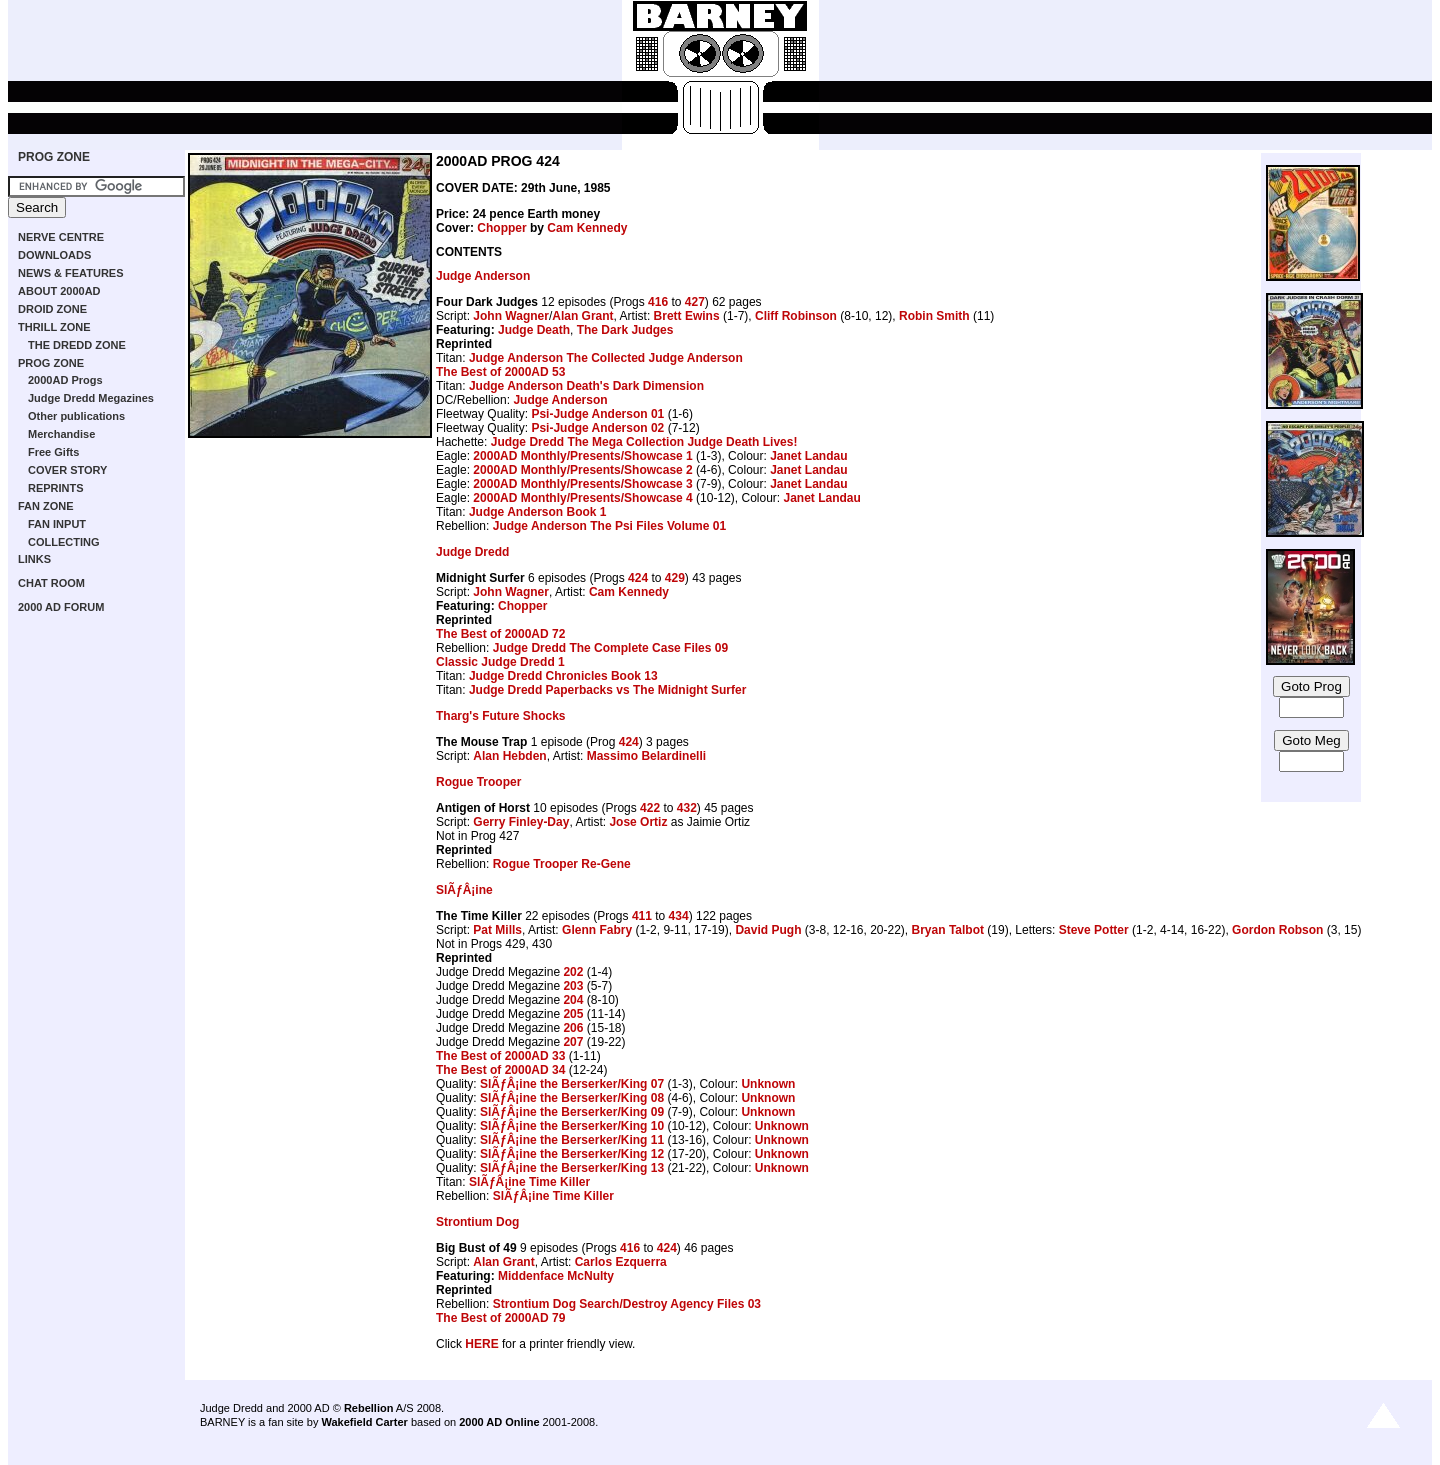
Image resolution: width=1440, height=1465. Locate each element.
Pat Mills (497, 930)
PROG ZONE (54, 157)
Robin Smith (934, 316)
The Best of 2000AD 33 (500, 1056)
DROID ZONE (52, 309)
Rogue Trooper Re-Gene (562, 864)
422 (650, 808)
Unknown (768, 1084)
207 (573, 1042)
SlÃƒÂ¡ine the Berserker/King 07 (572, 1084)
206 (573, 1028)
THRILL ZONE (54, 327)
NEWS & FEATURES (71, 273)
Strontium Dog (477, 1222)
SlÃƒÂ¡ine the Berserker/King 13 (572, 1168)
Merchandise (61, 434)
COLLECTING (64, 542)
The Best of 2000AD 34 (500, 1070)
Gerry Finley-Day (521, 822)
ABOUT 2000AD (59, 291)
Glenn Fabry (597, 930)
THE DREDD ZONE (77, 345)
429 (675, 578)
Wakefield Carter (364, 1422)
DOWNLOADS (54, 255)
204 (573, 1000)
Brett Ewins (687, 316)
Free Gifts (53, 452)
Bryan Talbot (948, 930)
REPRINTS (56, 488)
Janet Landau (808, 456)
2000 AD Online (499, 1422)
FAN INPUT (57, 524)
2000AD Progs (65, 380)
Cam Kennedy (587, 228)
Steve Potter (1094, 930)
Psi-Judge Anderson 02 (597, 428)
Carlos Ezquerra (621, 1262)
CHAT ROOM (51, 583)
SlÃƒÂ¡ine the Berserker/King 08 (572, 1098)
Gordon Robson (1277, 930)
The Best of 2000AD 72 (500, 634)
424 (638, 578)
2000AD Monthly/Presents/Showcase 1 (582, 456)
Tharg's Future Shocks (501, 716)
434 (679, 916)
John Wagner (511, 316)
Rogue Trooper (478, 782)
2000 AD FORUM (61, 607)
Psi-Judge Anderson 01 (597, 414)
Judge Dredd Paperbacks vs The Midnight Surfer (607, 690)
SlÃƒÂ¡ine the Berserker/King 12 (572, 1154)
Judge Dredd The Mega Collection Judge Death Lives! (644, 442)
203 (573, 986)
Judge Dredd (472, 552)
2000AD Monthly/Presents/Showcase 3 (582, 484)
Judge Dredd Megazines (91, 398)
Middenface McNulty (556, 1276)
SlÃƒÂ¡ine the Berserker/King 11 (572, 1140)
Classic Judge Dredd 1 (500, 662)
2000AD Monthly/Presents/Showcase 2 (582, 470)
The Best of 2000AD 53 (500, 372)
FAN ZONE (46, 506)
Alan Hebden (509, 756)
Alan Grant (582, 316)
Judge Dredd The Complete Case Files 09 (610, 648)
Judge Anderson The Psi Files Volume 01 (609, 526)
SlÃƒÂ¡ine (464, 890)
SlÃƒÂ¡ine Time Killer (529, 1182)
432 (687, 808)
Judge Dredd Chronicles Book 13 (563, 676)
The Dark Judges (625, 330)
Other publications (76, 416)
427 (695, 302)
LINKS (34, 559)
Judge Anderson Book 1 (538, 512)
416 (658, 302)
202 (573, 972)
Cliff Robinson (796, 316)
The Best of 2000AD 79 (500, 1318)
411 (642, 916)
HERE (481, 1344)
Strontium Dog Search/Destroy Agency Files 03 (627, 1304)
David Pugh (768, 930)
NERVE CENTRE (61, 237)
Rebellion (369, 1408)
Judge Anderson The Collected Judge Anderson (606, 358)
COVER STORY (67, 470)
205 (573, 1014)
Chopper (501, 228)
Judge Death (534, 330)
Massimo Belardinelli (646, 756)
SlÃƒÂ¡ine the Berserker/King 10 (572, 1126)
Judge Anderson (483, 276)
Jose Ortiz (638, 822)
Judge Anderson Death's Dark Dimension (586, 386)
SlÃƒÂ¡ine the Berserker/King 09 (572, 1112)
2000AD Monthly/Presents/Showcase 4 (582, 498)
